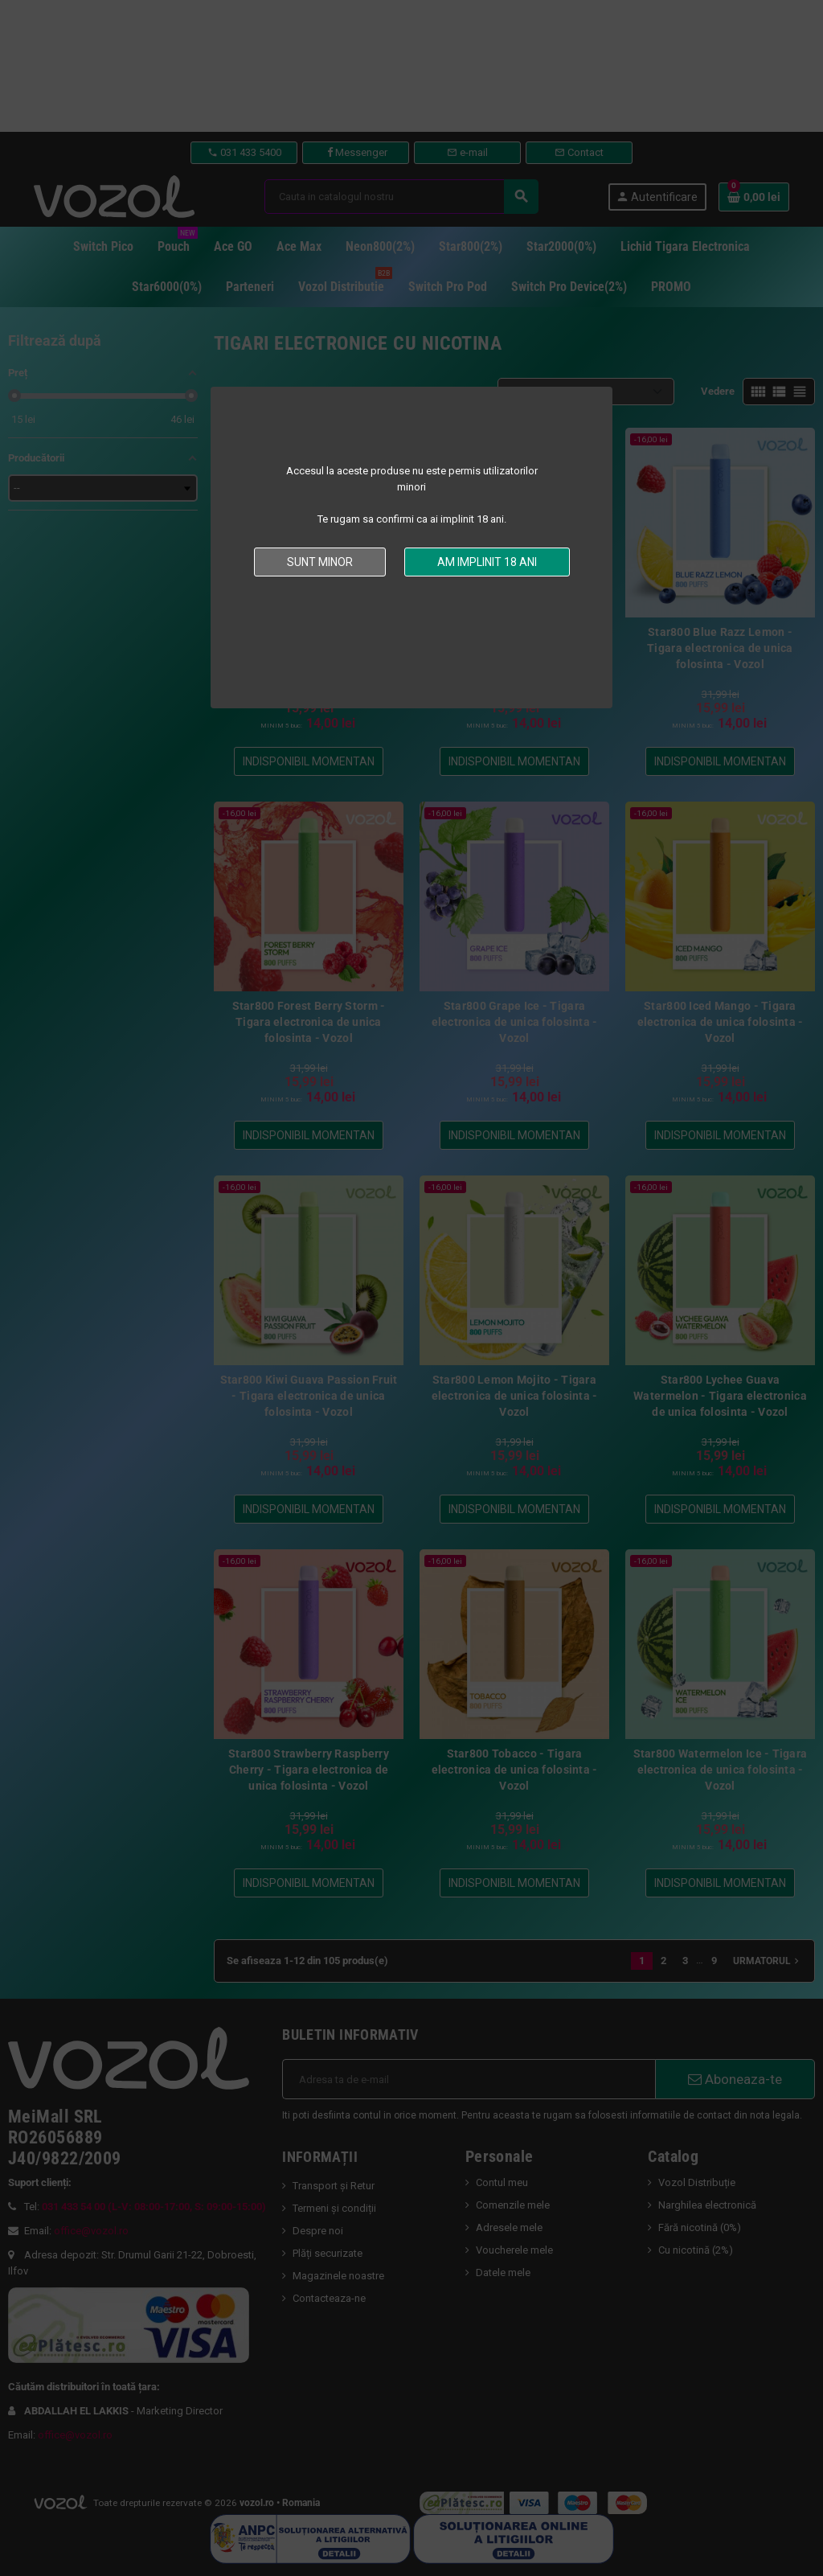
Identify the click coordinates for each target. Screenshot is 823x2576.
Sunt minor (320, 562)
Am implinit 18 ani (487, 562)
